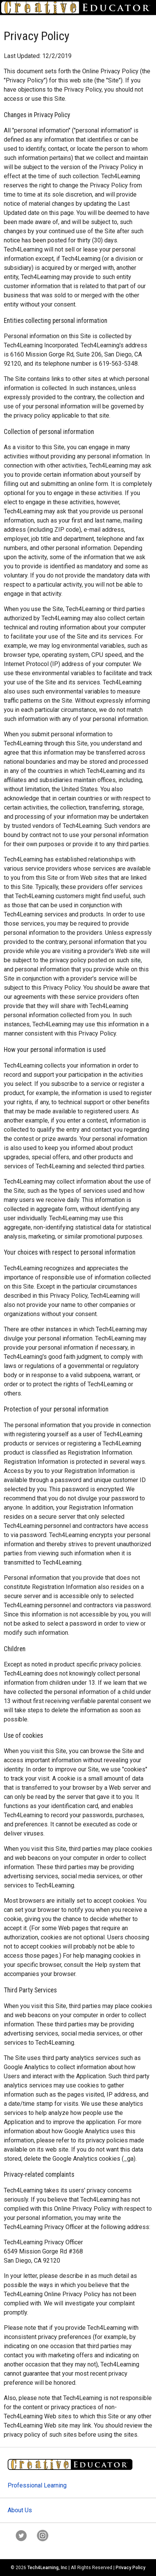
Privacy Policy (130, 2567)
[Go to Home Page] (78, 7)
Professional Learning (37, 2485)
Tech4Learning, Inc (47, 2567)
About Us (20, 2510)
